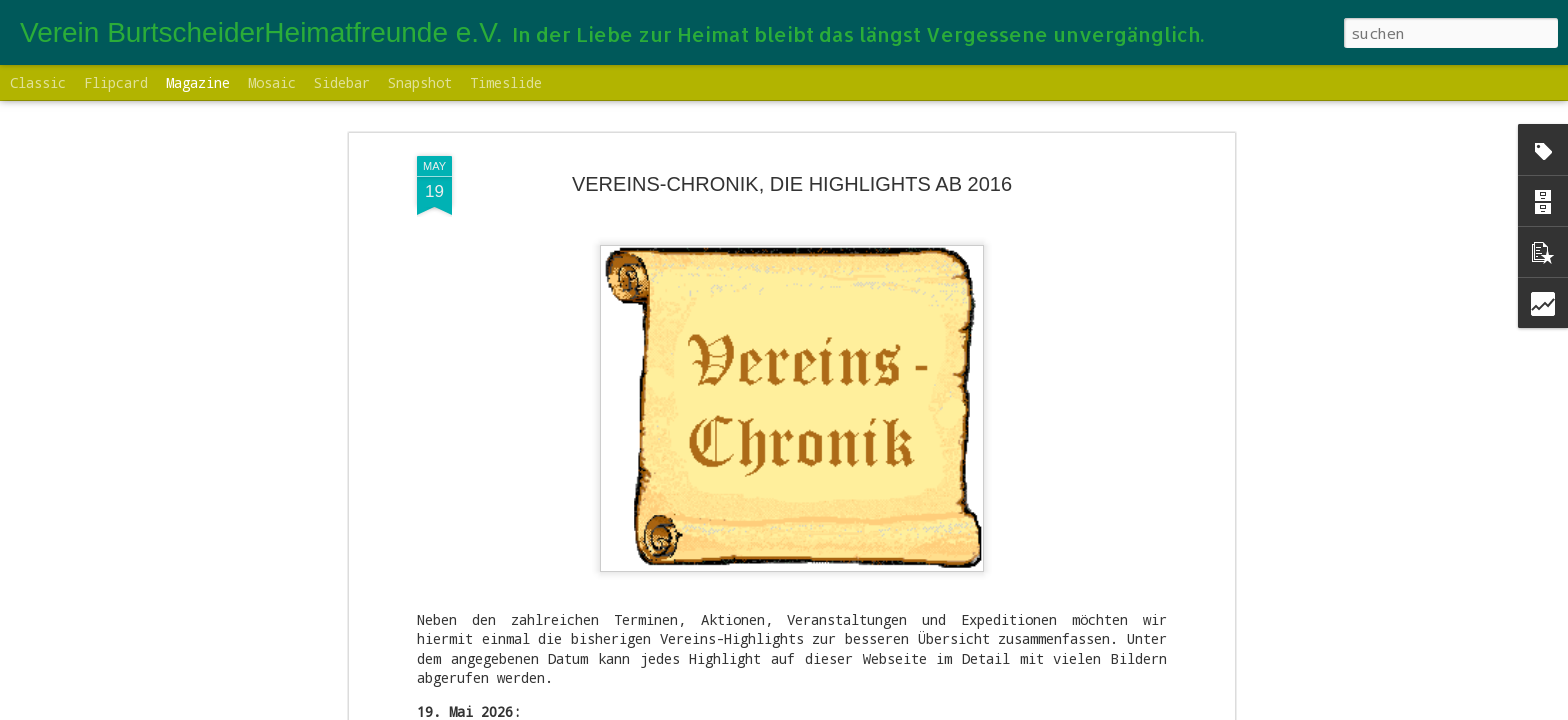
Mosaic (272, 82)
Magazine (198, 82)
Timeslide (506, 82)
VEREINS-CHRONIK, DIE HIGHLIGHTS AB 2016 (792, 184)
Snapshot (420, 82)
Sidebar (342, 82)
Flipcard (116, 82)
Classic (38, 82)
